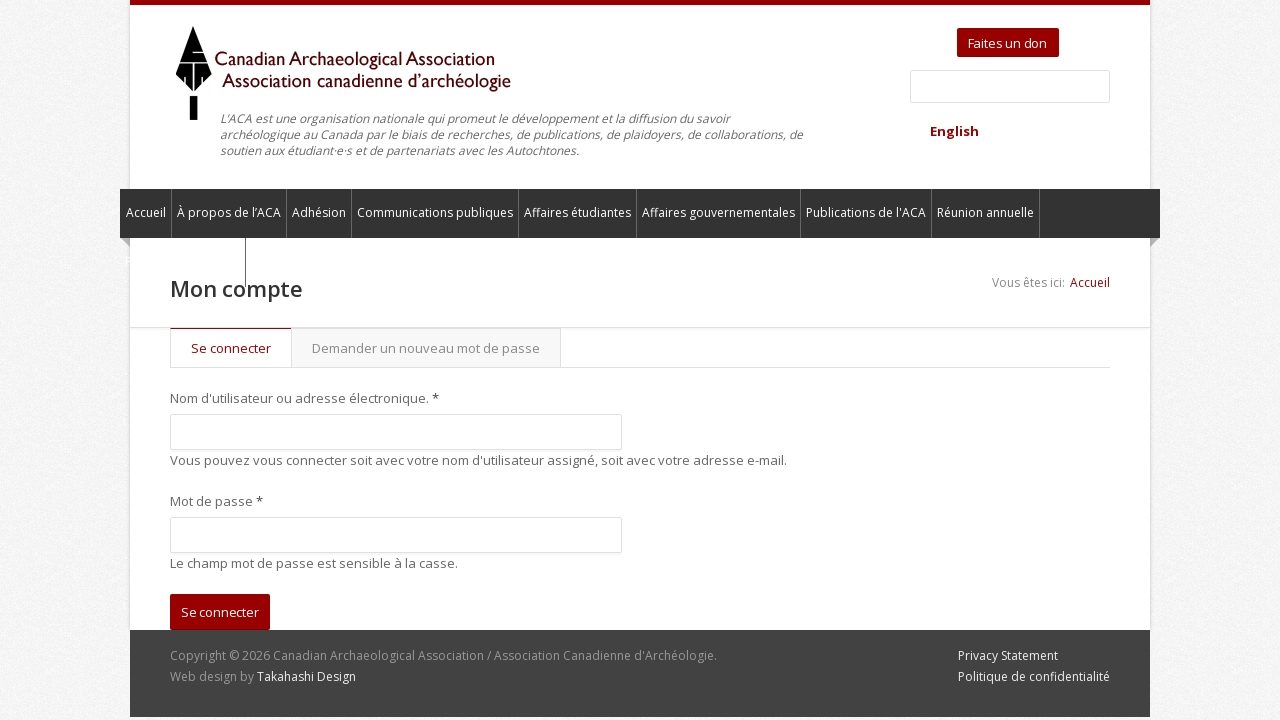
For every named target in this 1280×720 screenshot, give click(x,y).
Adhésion (319, 212)
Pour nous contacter (182, 261)
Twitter (1077, 36)
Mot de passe (216, 501)
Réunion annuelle (985, 212)
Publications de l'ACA (866, 212)
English (954, 131)
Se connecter (241, 348)
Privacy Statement (1008, 655)
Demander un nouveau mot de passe (426, 348)
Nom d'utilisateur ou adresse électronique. (304, 398)
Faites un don (1007, 43)
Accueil (146, 212)
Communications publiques (435, 212)
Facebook (1100, 36)
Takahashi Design (306, 676)
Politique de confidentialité (1034, 676)
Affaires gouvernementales (718, 212)
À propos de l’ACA (229, 212)
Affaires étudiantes (577, 212)
